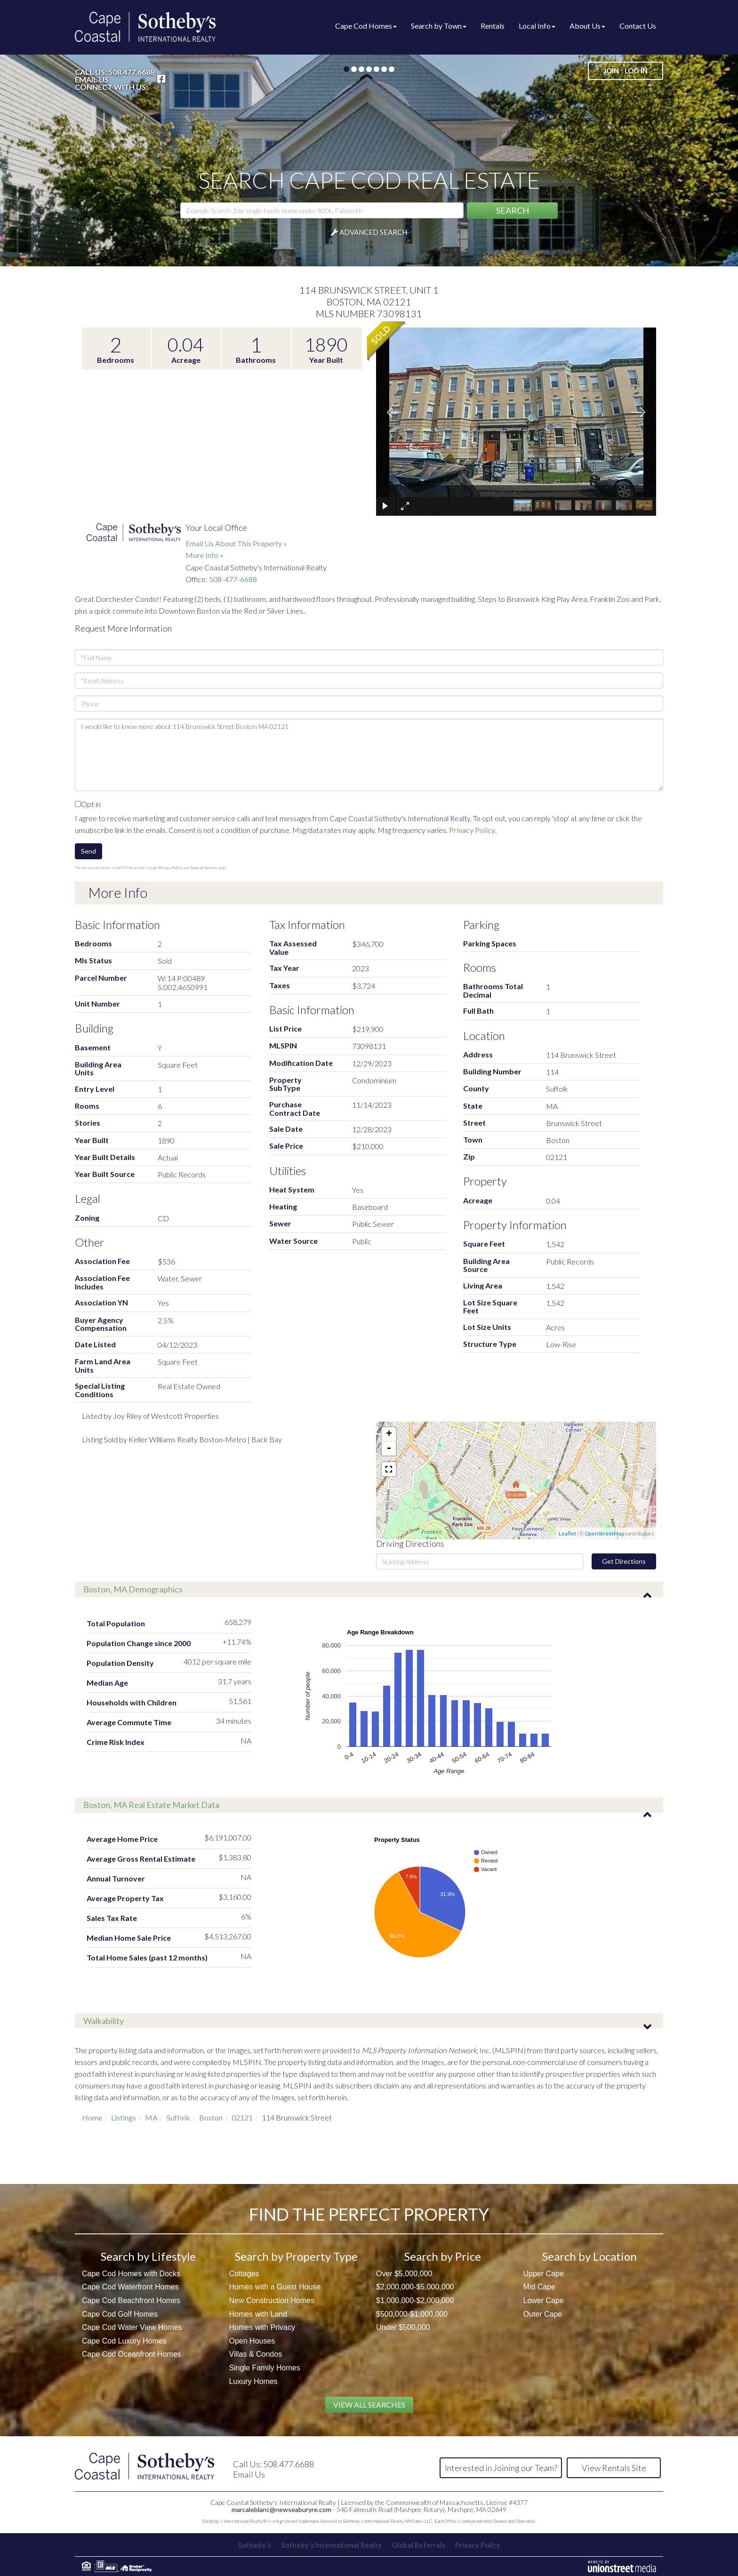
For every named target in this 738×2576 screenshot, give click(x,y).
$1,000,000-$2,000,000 (415, 2300)
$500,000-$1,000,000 (412, 2314)
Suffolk (178, 2117)
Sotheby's (253, 2545)
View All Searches (369, 2404)
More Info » (204, 555)
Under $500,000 (403, 2327)
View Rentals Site (614, 2468)
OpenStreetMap (604, 1533)
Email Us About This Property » (236, 543)
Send (88, 851)
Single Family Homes (264, 2368)
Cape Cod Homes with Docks (131, 2274)
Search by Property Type (296, 2256)
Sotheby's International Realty (331, 2545)
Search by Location (589, 2256)
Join (611, 70)
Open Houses (252, 2341)
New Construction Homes (271, 2300)
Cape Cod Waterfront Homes (130, 2287)
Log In (636, 70)
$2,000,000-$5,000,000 (415, 2287)
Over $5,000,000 (404, 2274)
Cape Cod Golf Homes (120, 2314)
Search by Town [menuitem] (438, 25)
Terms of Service (203, 867)
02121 (242, 2117)
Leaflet (567, 1533)
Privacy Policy (472, 829)
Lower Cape (543, 2300)
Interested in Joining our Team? (501, 2468)
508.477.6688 (131, 71)
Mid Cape (539, 2287)
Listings (123, 2117)
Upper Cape (543, 2274)
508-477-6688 (233, 579)
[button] (512, 210)
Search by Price (442, 2256)
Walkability (103, 2021)
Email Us (92, 79)
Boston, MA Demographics (133, 1589)
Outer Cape (542, 2314)
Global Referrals (419, 2545)
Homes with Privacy (262, 2327)
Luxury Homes (253, 2381)
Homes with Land (258, 2314)
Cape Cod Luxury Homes (124, 2341)
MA (151, 2117)
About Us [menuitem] (587, 25)
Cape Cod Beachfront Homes (131, 2300)
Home (92, 2117)
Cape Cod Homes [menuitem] (366, 25)
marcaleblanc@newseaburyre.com (281, 2509)
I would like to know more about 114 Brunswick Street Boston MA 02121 (369, 755)
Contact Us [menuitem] (637, 25)
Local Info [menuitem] (537, 25)
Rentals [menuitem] (493, 25)
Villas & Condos (255, 2354)
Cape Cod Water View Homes (132, 2327)
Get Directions (624, 1561)
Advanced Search (373, 232)
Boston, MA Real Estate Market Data (151, 1805)
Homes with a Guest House (275, 2287)
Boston (211, 2117)
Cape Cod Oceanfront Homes (131, 2354)
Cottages (244, 2274)
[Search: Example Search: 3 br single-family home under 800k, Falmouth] (322, 210)
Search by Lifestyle (148, 2256)
